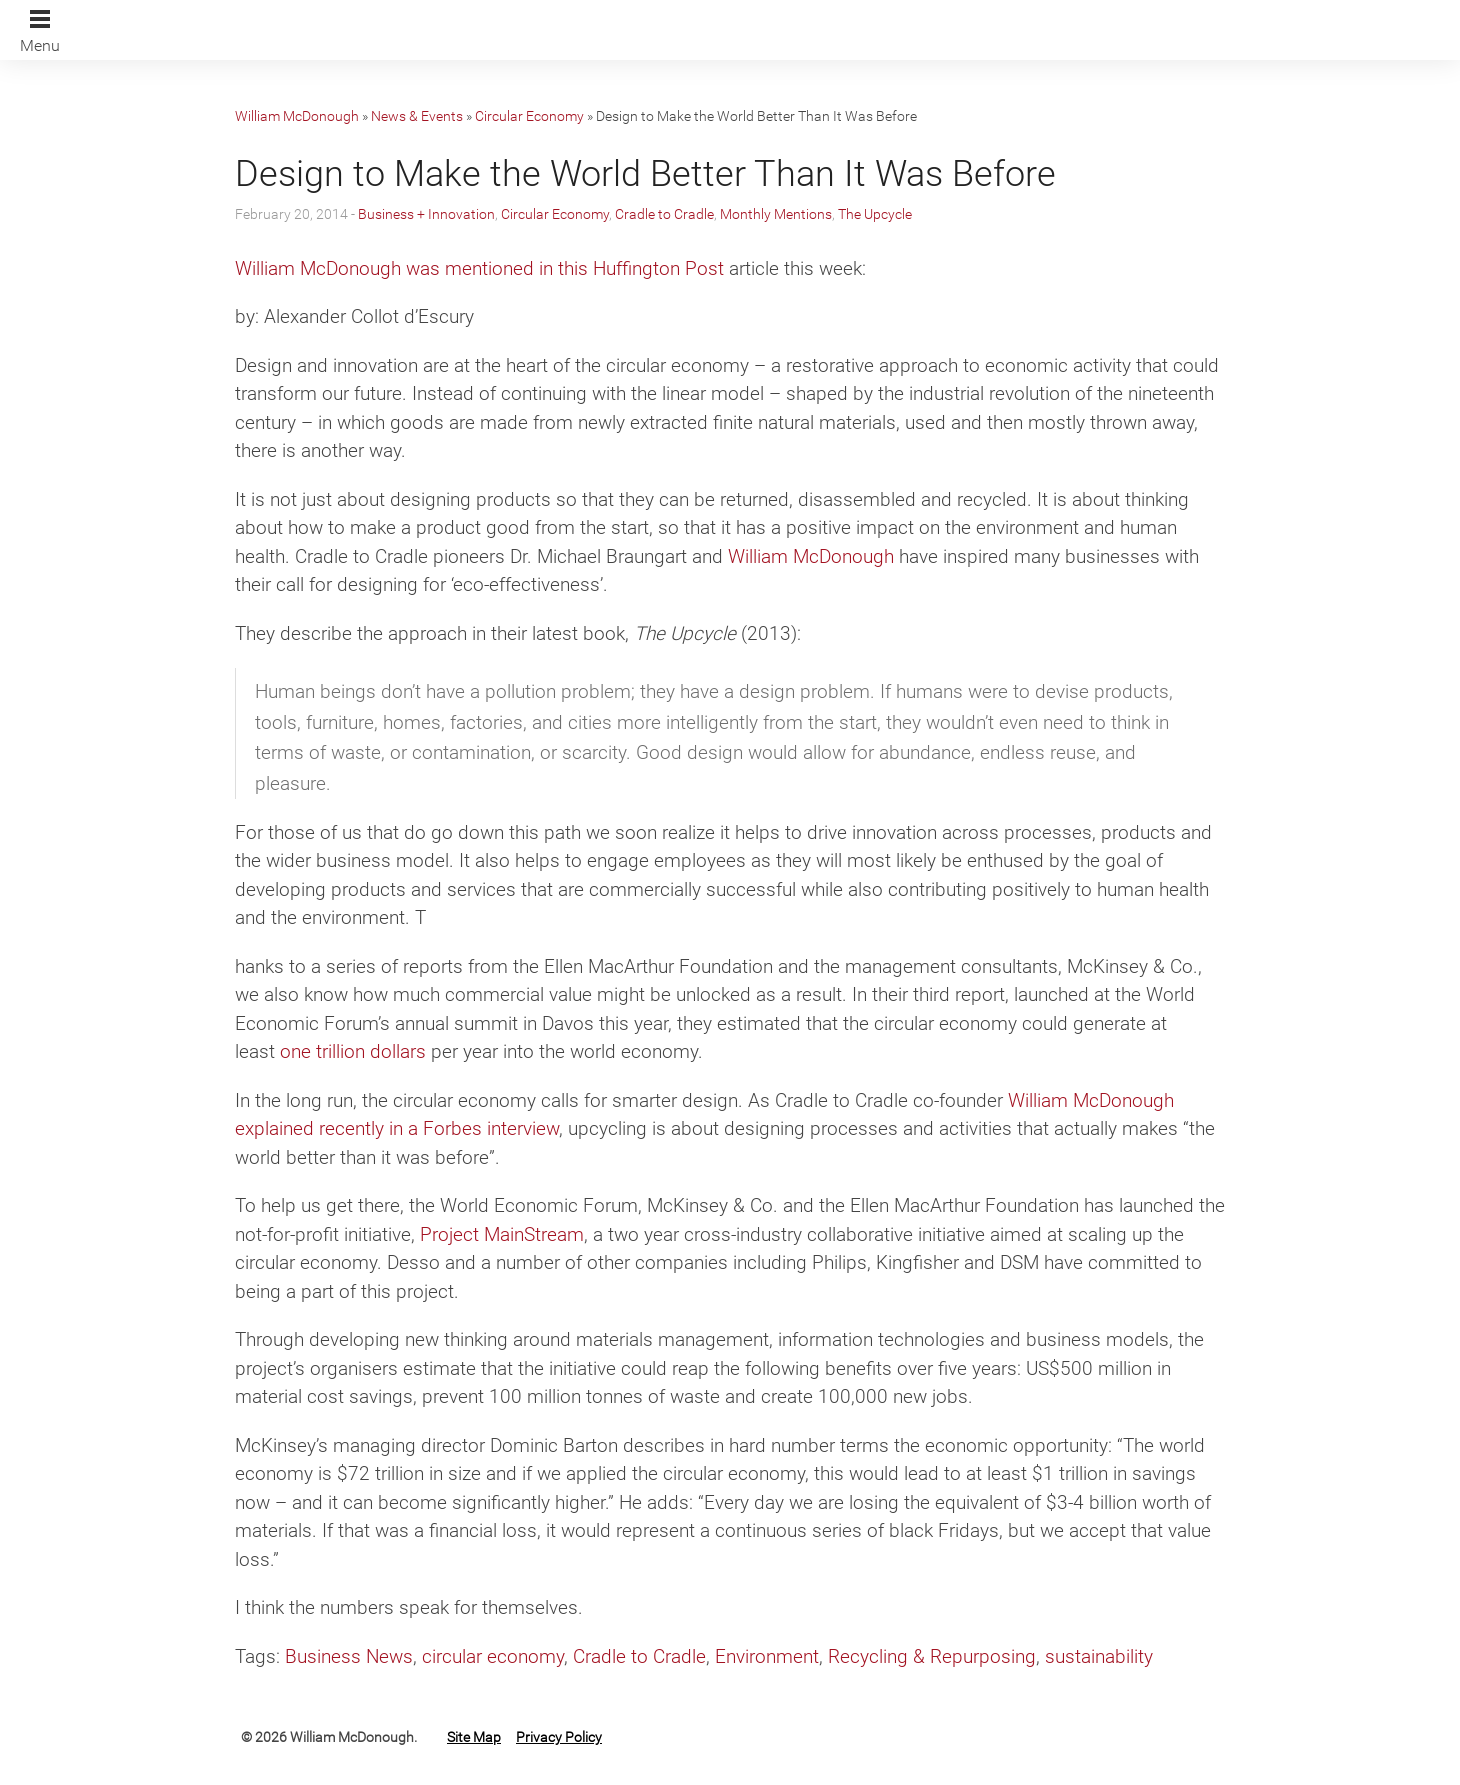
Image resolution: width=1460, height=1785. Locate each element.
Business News (349, 1656)
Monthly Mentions (776, 214)
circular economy (493, 1656)
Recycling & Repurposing (932, 1656)
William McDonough (297, 116)
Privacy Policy (559, 1737)
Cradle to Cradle (664, 214)
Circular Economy (529, 116)
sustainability (1099, 1656)
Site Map (474, 1737)
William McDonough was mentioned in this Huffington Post (479, 268)
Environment (767, 1656)
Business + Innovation (426, 214)
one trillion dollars (353, 1051)
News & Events (417, 116)
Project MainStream (502, 1234)
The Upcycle (875, 214)
